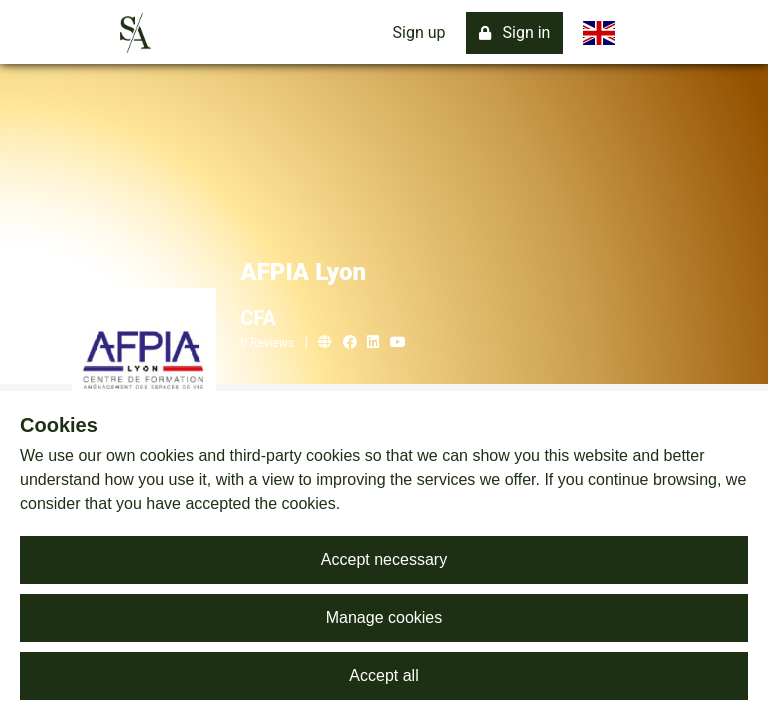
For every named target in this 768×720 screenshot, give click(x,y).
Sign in (515, 32)
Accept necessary (384, 559)
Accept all (383, 675)
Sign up (419, 32)
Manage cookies (384, 617)
